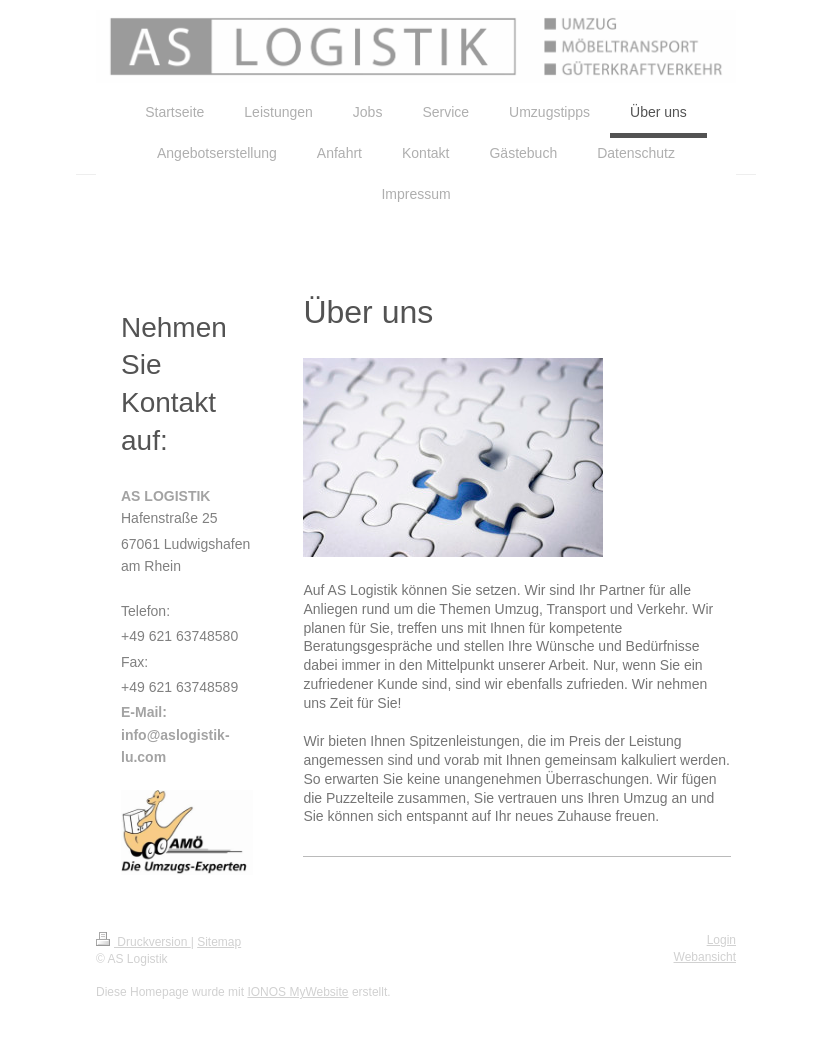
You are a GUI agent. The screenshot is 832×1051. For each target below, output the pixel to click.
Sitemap (219, 942)
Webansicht (705, 957)
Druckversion (143, 942)
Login (721, 940)
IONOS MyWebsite (297, 992)
